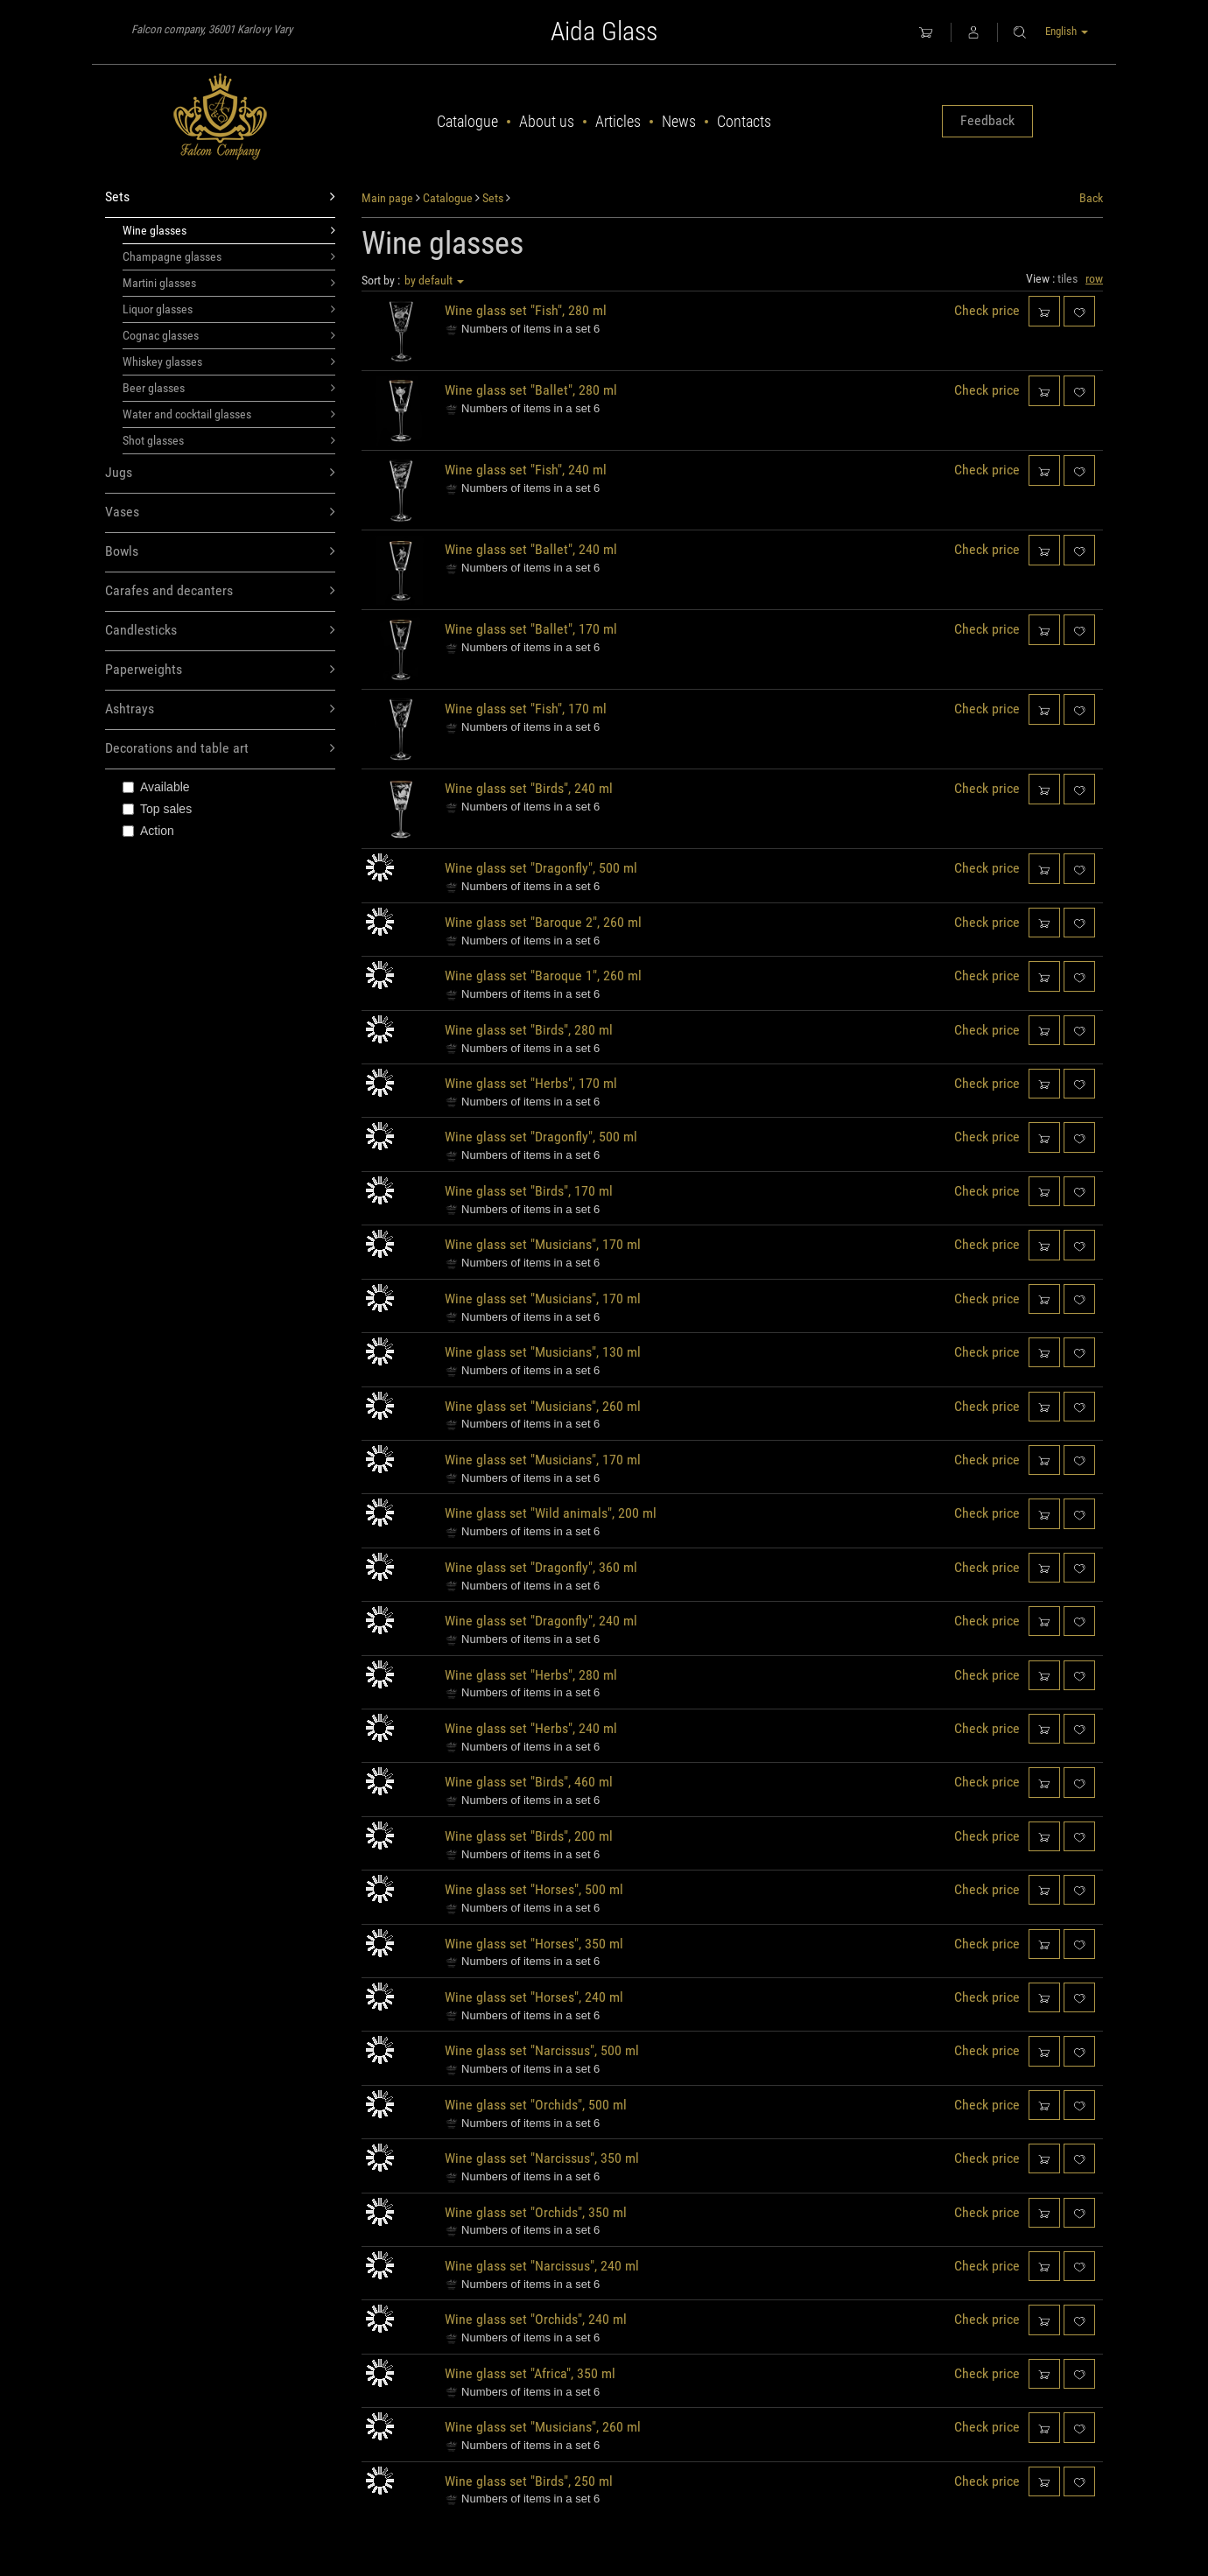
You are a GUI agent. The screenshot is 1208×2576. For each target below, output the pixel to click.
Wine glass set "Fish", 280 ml (526, 310)
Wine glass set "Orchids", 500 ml (536, 2104)
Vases (220, 512)
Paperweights (220, 670)
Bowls (220, 552)
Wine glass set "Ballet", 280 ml (531, 390)
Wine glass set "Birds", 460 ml (529, 1781)
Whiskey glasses (229, 361)
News (679, 121)
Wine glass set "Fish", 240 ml (526, 469)
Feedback (987, 120)
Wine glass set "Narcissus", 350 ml (542, 2158)
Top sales (157, 809)
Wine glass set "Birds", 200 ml (529, 1836)
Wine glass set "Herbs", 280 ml (531, 1675)
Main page (387, 198)
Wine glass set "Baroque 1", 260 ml (543, 975)
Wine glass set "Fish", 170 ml (526, 708)
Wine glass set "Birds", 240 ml (529, 788)
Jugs (220, 473)
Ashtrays (220, 709)
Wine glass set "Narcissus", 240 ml (542, 2265)
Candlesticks (220, 631)
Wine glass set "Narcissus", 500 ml (542, 2050)
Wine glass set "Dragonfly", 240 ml (541, 1620)
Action (148, 831)
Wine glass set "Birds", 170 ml (529, 1191)
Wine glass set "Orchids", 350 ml (536, 2212)
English (1066, 31)
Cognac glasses (229, 335)
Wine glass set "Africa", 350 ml (530, 2373)
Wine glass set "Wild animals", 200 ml (551, 1513)
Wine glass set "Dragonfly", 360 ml (541, 1567)
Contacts (744, 121)
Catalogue (467, 121)
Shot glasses (229, 440)
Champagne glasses (229, 256)
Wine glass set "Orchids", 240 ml (536, 2319)
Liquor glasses (229, 309)
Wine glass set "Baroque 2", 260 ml (543, 922)
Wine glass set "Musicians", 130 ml (543, 1352)
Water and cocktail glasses (229, 414)
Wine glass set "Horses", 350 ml (534, 1943)
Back (1091, 198)
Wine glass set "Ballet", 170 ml (531, 629)
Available (156, 787)
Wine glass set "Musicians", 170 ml (543, 1244)
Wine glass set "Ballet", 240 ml (531, 549)
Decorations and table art (220, 749)
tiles (1067, 278)
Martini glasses (229, 282)
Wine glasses (229, 230)
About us (546, 121)
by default (434, 280)
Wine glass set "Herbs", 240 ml (531, 1728)
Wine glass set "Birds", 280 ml (529, 1029)
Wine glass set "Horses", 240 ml (534, 1997)
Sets (220, 197)
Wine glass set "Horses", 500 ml (534, 1889)
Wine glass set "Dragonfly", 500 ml (541, 868)
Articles (618, 121)
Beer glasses (229, 388)
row (1094, 278)
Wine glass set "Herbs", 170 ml (531, 1083)
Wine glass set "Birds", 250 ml (529, 2481)
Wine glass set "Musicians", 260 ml (543, 1406)
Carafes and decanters (220, 591)
